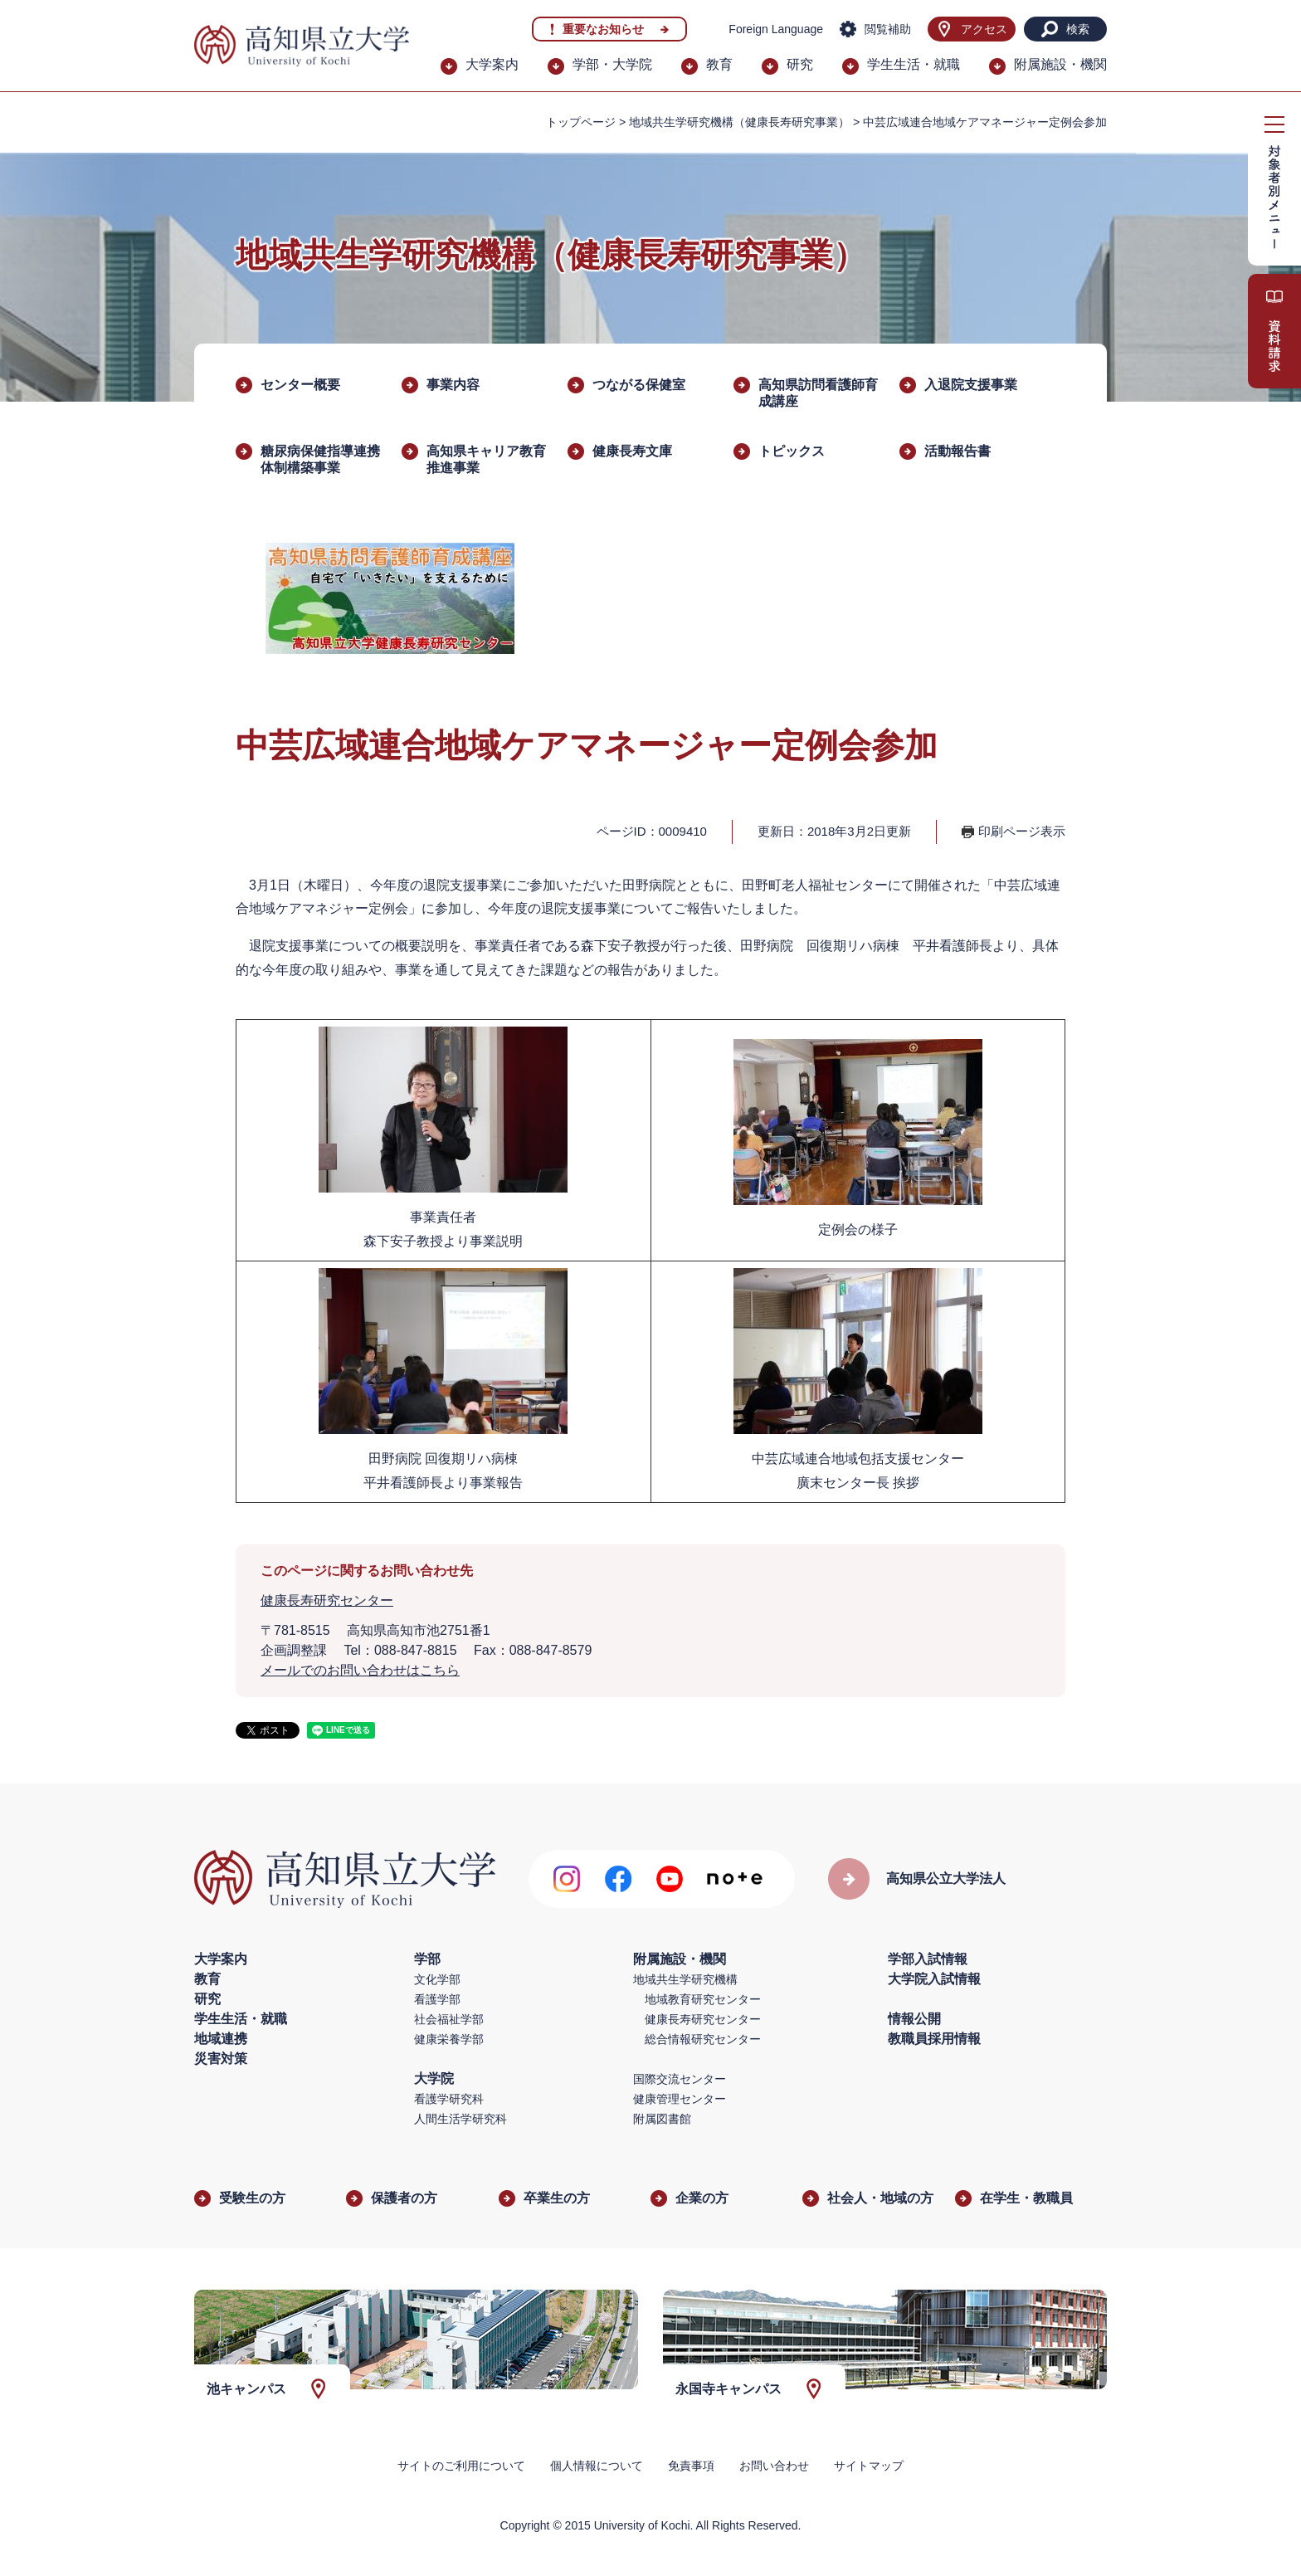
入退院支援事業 (970, 385)
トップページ (581, 122)
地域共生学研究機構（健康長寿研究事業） (739, 122)
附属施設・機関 (1060, 64)
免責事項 (691, 2465)
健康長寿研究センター (327, 1600)
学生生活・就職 (913, 64)
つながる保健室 (638, 385)
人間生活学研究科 (460, 2118)
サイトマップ (869, 2465)
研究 (800, 64)
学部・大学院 (612, 64)
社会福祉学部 (449, 2019)
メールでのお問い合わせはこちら (360, 1670)
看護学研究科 (449, 2098)
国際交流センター (679, 2079)
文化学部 (437, 1979)
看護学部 (437, 1999)
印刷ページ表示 (1021, 831)
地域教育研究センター (703, 1999)
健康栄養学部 (449, 2039)
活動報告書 (957, 451)
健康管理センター (679, 2098)
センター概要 (300, 385)
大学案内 (492, 64)
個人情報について (596, 2465)
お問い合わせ (774, 2465)
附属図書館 (662, 2118)
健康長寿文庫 (632, 451)
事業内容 (453, 385)
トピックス (791, 451)
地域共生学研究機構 (685, 1979)
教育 (719, 64)
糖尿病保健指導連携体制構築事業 (320, 459)
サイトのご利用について (461, 2465)
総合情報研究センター (703, 2039)
